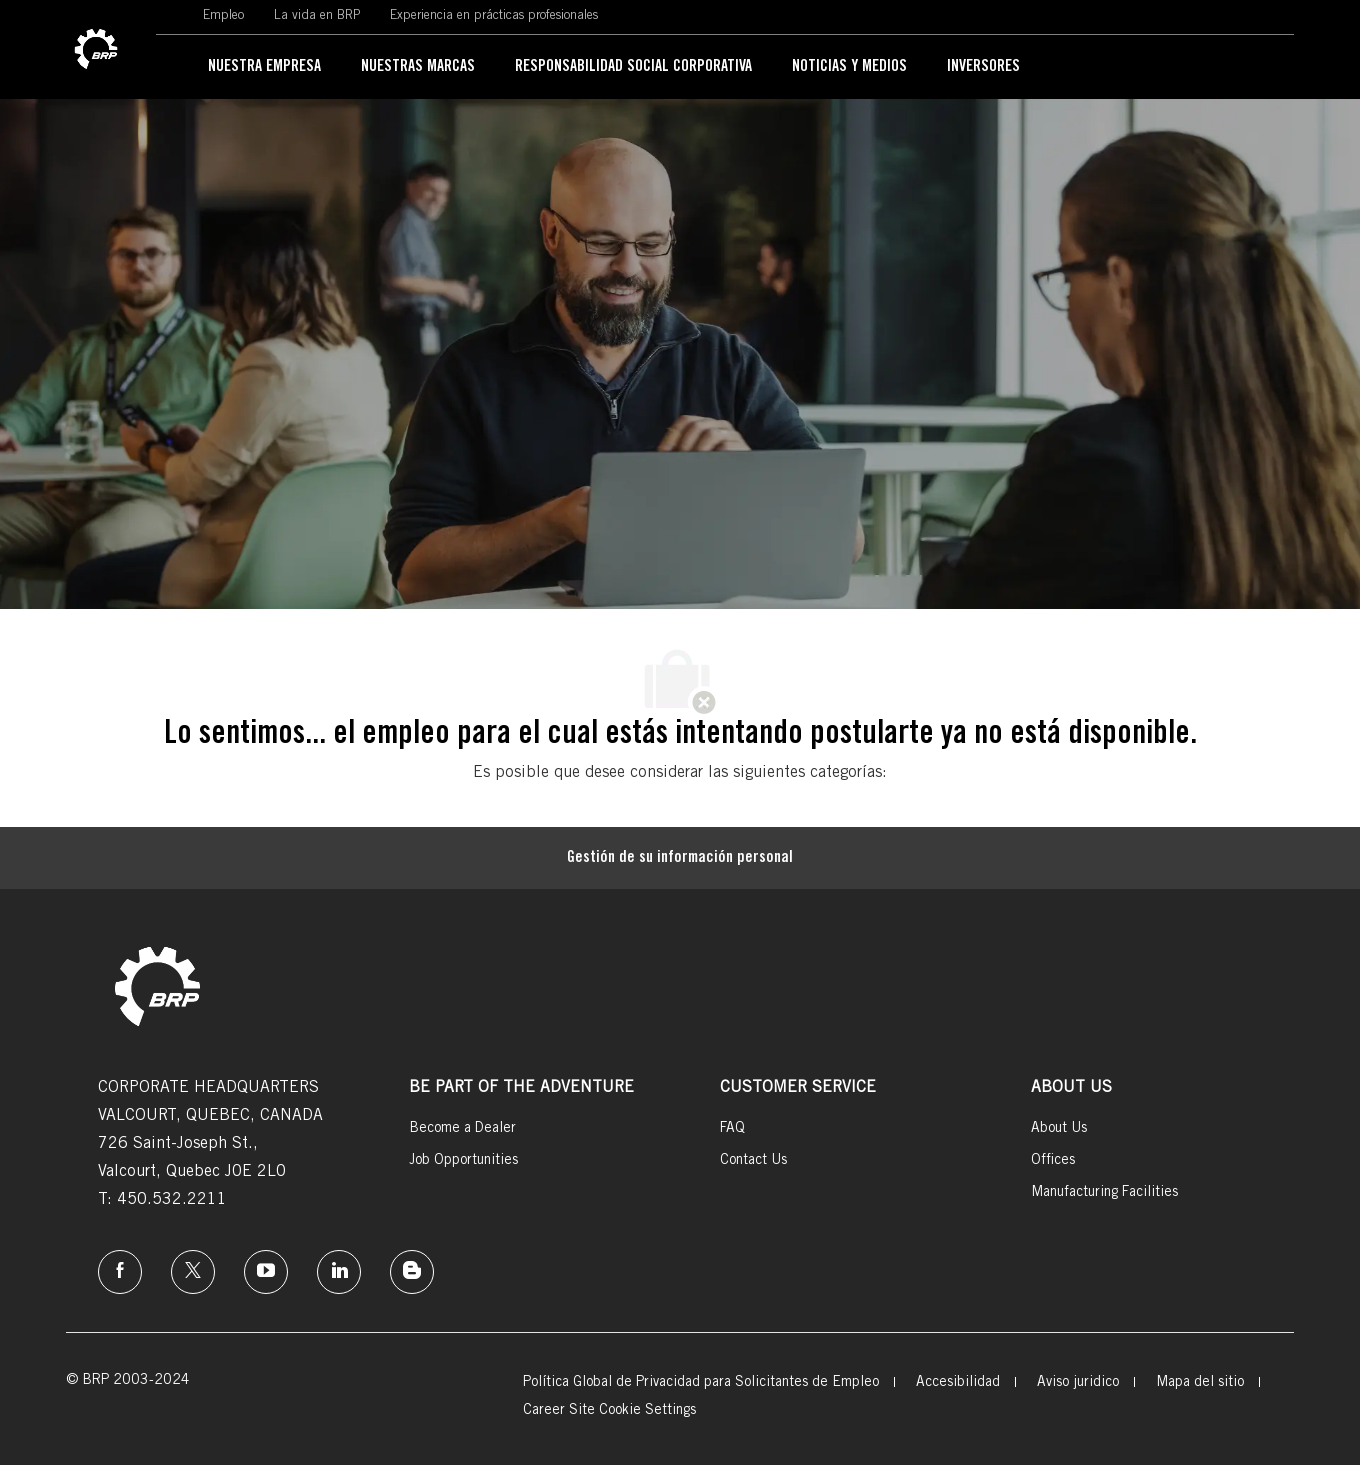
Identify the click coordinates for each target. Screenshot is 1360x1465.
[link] (96, 50)
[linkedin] (339, 1272)
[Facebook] (120, 1272)
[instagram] (266, 1272)
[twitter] (193, 1272)
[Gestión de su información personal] (680, 858)
